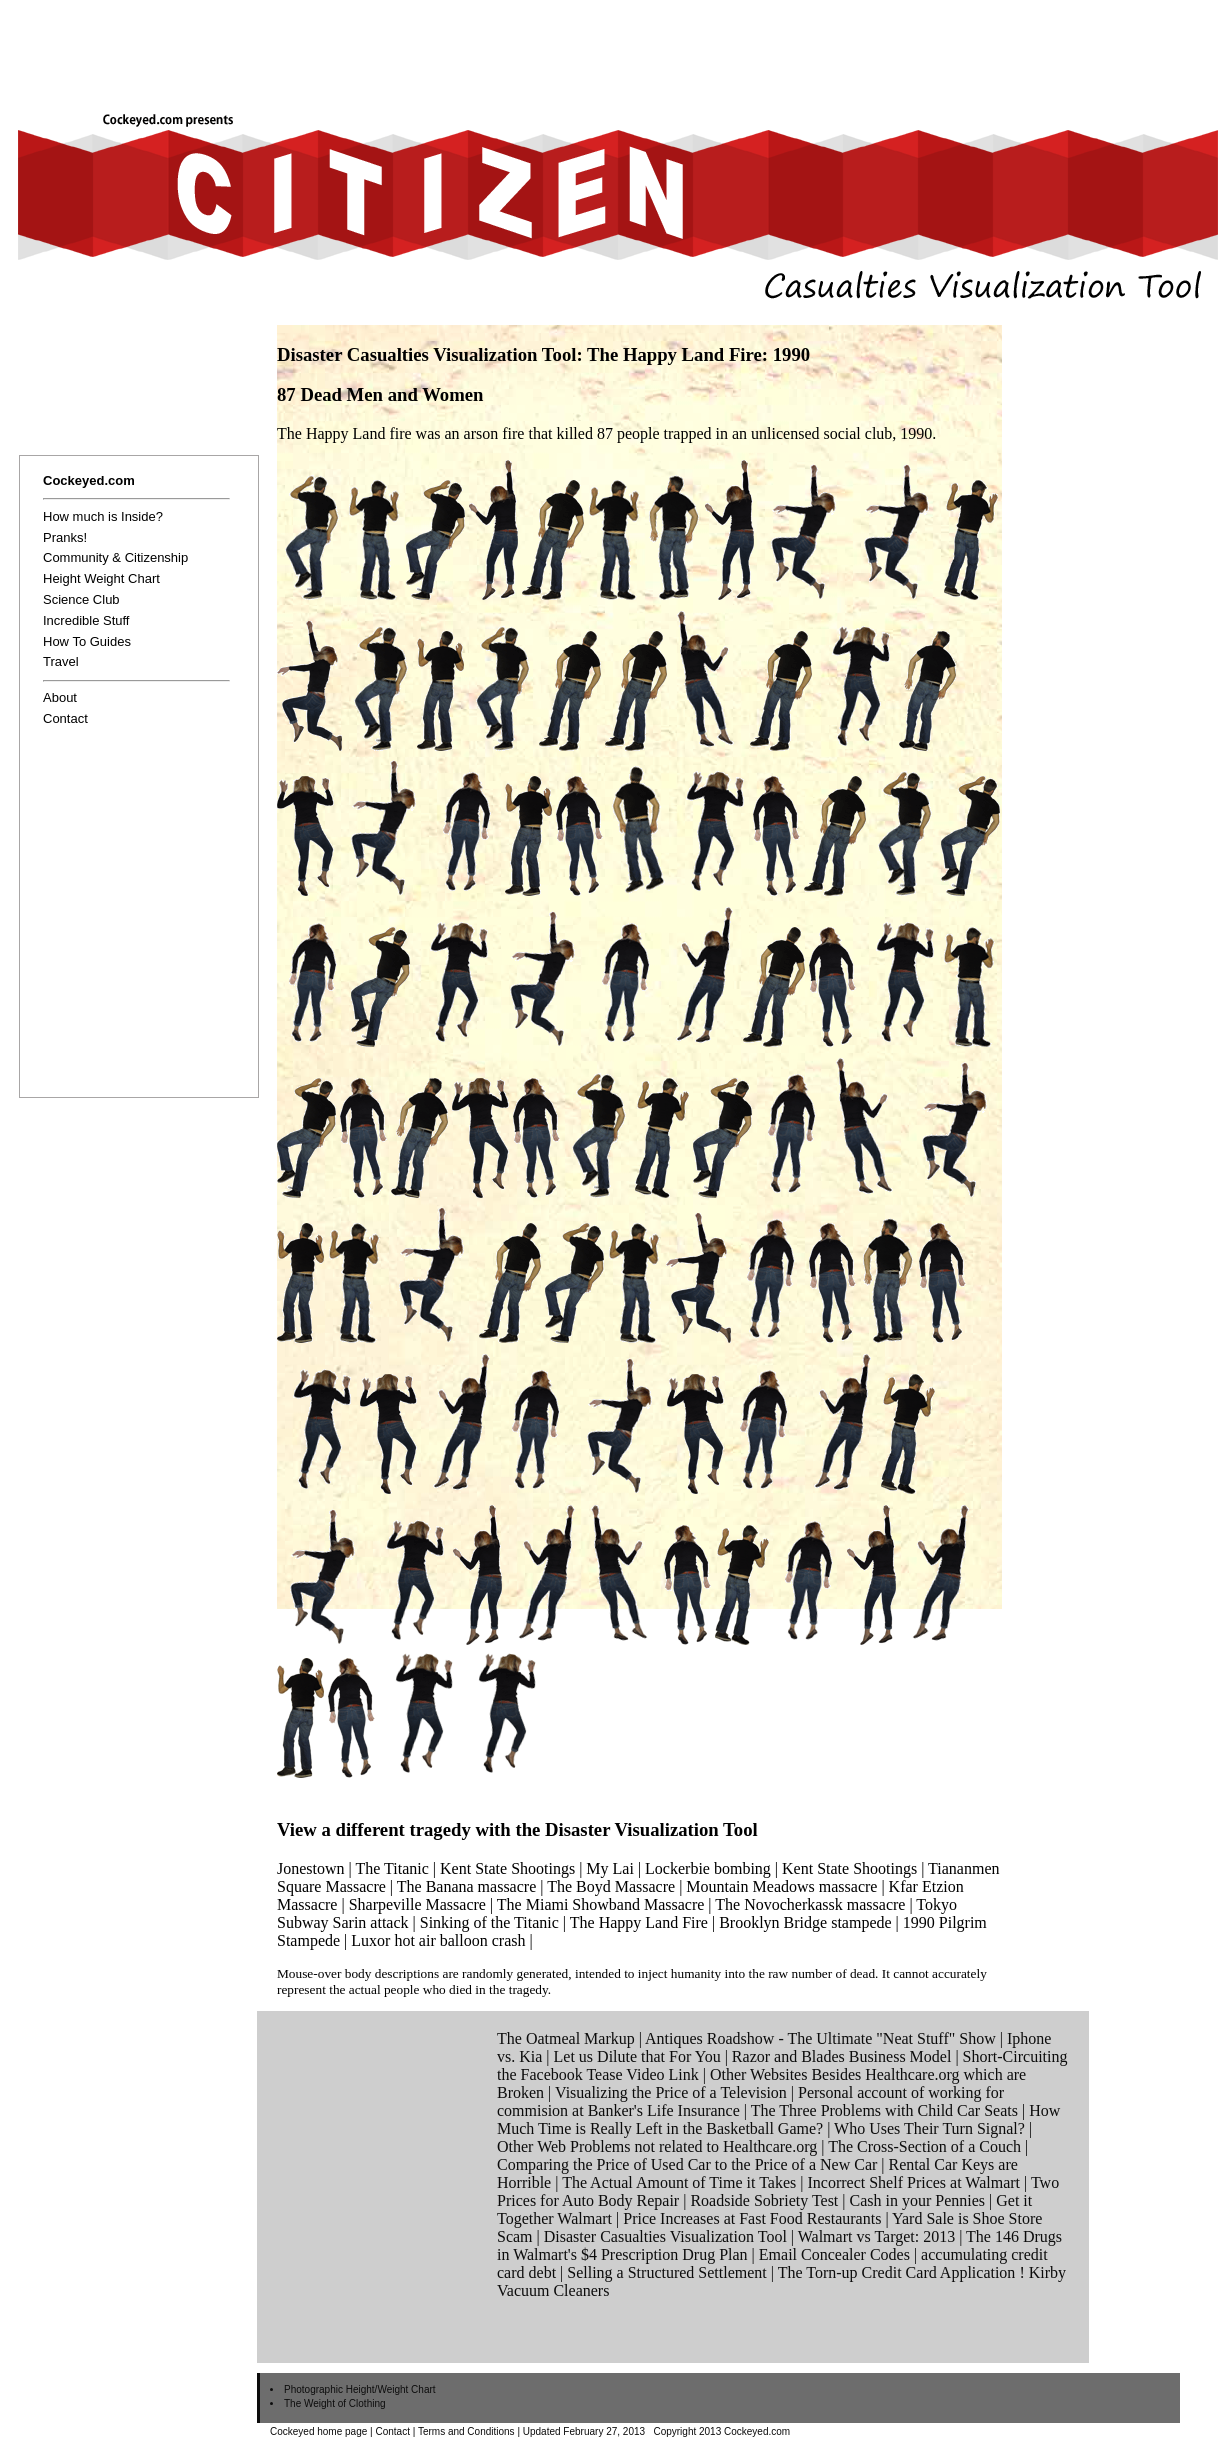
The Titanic (391, 1868)
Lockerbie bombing (708, 1868)
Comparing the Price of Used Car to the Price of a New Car (687, 2164)
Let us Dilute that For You (637, 2056)
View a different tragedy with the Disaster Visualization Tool (517, 1829)
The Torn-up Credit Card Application (897, 2272)
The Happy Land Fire (639, 1922)
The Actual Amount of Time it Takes (679, 2182)
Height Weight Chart (101, 578)
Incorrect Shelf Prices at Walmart (913, 2182)
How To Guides (87, 641)
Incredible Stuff (86, 620)
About (60, 697)
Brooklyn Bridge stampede (805, 1922)
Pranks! (65, 537)
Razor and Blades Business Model (842, 2056)
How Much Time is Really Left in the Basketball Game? (778, 2119)
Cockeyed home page (318, 2431)
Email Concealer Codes (834, 2254)
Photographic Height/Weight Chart (360, 2389)
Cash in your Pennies (918, 2200)
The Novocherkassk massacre (810, 1904)
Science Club (81, 599)
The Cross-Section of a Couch (924, 2146)
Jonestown (311, 1868)
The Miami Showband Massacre (601, 1904)
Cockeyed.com (89, 480)
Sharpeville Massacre (417, 1904)
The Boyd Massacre (611, 1886)
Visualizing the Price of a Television (671, 2092)
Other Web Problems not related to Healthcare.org (657, 2146)
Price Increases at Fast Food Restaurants (752, 2218)
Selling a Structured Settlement (667, 2272)
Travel (61, 661)
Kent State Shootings (507, 1868)
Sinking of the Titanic (489, 1922)
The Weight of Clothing (335, 2403)
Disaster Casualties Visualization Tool (665, 2236)
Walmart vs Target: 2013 (876, 2236)
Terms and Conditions (466, 2431)
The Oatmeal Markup (566, 2038)
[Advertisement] (494, 64)
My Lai (610, 1868)
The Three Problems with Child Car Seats (884, 2110)
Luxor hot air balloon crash (438, 1940)
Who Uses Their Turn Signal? (929, 2128)
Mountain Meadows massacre (781, 1886)
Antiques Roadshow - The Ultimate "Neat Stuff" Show (820, 2038)
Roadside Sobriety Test (764, 2200)
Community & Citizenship (115, 557)
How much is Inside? (103, 516)
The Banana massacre (466, 1886)
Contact (65, 718)
